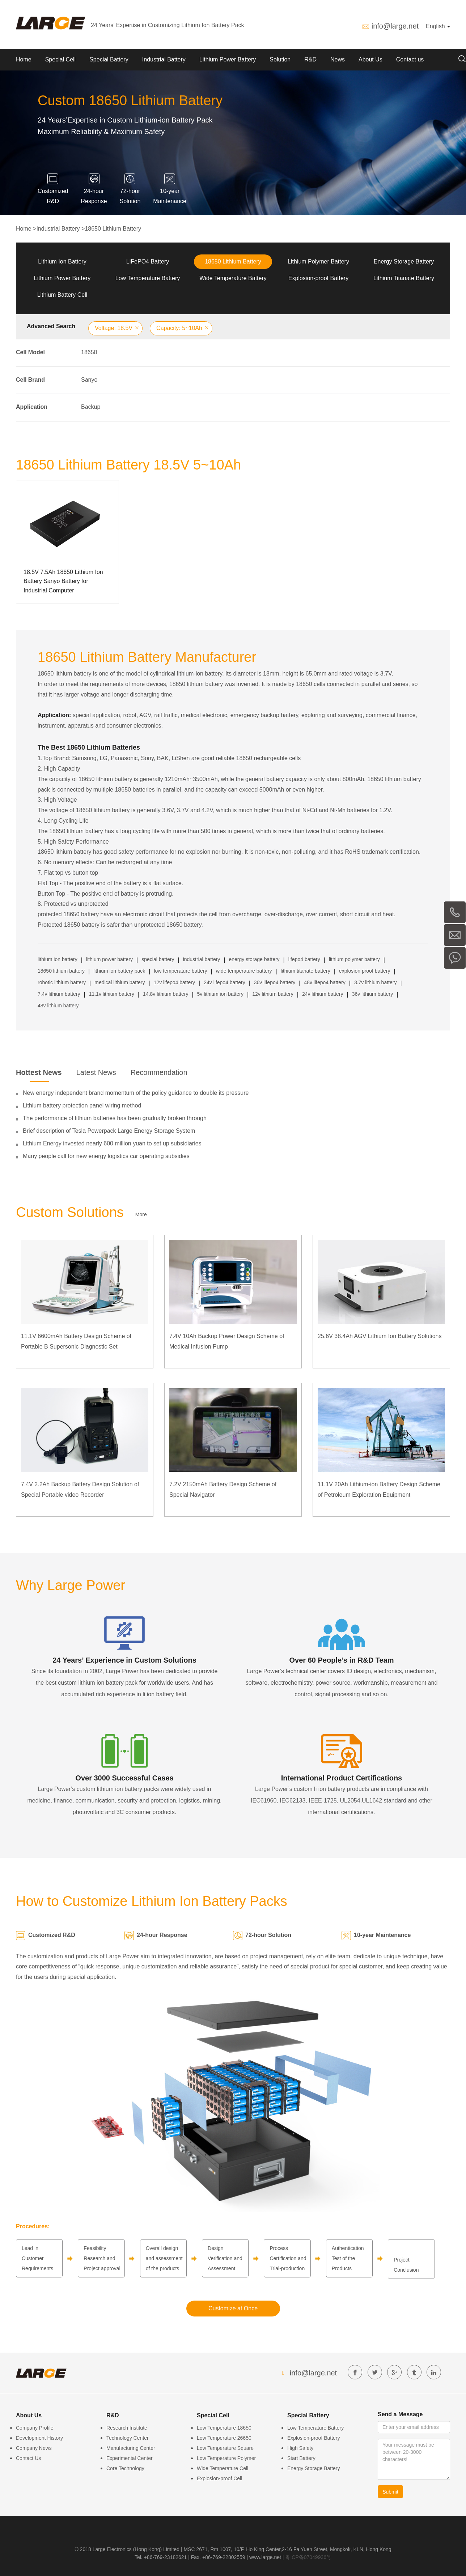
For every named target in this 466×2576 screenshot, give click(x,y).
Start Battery (301, 2458)
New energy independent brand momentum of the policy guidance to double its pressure (136, 1093)
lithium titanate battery (305, 971)
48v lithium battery (58, 1005)
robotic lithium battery (62, 982)
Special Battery (108, 59)
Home (23, 59)
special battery (157, 959)
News (337, 59)
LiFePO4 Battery (147, 261)
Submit (390, 2492)
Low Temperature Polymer (226, 2458)
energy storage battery (254, 959)
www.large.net (265, 2557)
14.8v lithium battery (165, 994)
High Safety (300, 2448)
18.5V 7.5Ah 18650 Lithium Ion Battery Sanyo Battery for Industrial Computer (63, 581)
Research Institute (126, 2428)
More (141, 1214)
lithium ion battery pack (119, 971)
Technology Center (127, 2438)
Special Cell (60, 59)
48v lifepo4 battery (324, 982)
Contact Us (28, 2458)
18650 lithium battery (61, 971)
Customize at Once (233, 2308)
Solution (280, 59)
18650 (89, 352)
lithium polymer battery (354, 959)
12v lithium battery (272, 994)
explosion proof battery (364, 971)
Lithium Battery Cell (62, 295)
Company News (34, 2448)
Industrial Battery (164, 59)
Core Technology (125, 2468)
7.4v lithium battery (59, 994)
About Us (370, 59)
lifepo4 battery (304, 959)
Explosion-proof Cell (219, 2478)
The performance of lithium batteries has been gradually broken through (115, 1118)
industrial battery (201, 959)
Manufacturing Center (130, 2448)
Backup (90, 407)
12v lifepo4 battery (174, 982)
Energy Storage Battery (404, 261)
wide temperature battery (244, 971)
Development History (39, 2438)
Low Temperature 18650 (224, 2428)
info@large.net (395, 26)
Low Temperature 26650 (224, 2438)
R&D (310, 59)
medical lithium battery (119, 982)
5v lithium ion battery (220, 994)
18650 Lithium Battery (113, 229)
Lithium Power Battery (227, 59)
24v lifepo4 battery (224, 982)
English (438, 26)
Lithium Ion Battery (62, 261)
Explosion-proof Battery (318, 278)
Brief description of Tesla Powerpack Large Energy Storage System (109, 1131)
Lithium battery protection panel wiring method (82, 1105)
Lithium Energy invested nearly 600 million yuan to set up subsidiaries (112, 1143)
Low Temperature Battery (147, 278)
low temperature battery (180, 971)
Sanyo (89, 380)
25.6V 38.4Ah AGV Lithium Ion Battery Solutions (379, 1336)
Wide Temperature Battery (233, 278)
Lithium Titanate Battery (403, 278)
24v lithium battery (322, 994)
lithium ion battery (57, 959)
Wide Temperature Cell (222, 2468)
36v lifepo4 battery (274, 982)
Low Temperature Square (225, 2448)
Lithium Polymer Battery (318, 261)
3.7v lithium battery (375, 982)
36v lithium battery (372, 994)
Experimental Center (129, 2458)
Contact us (410, 59)
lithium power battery (109, 959)
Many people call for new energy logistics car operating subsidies (106, 1156)
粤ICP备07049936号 (308, 2557)
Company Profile (35, 2428)
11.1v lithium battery (111, 994)
